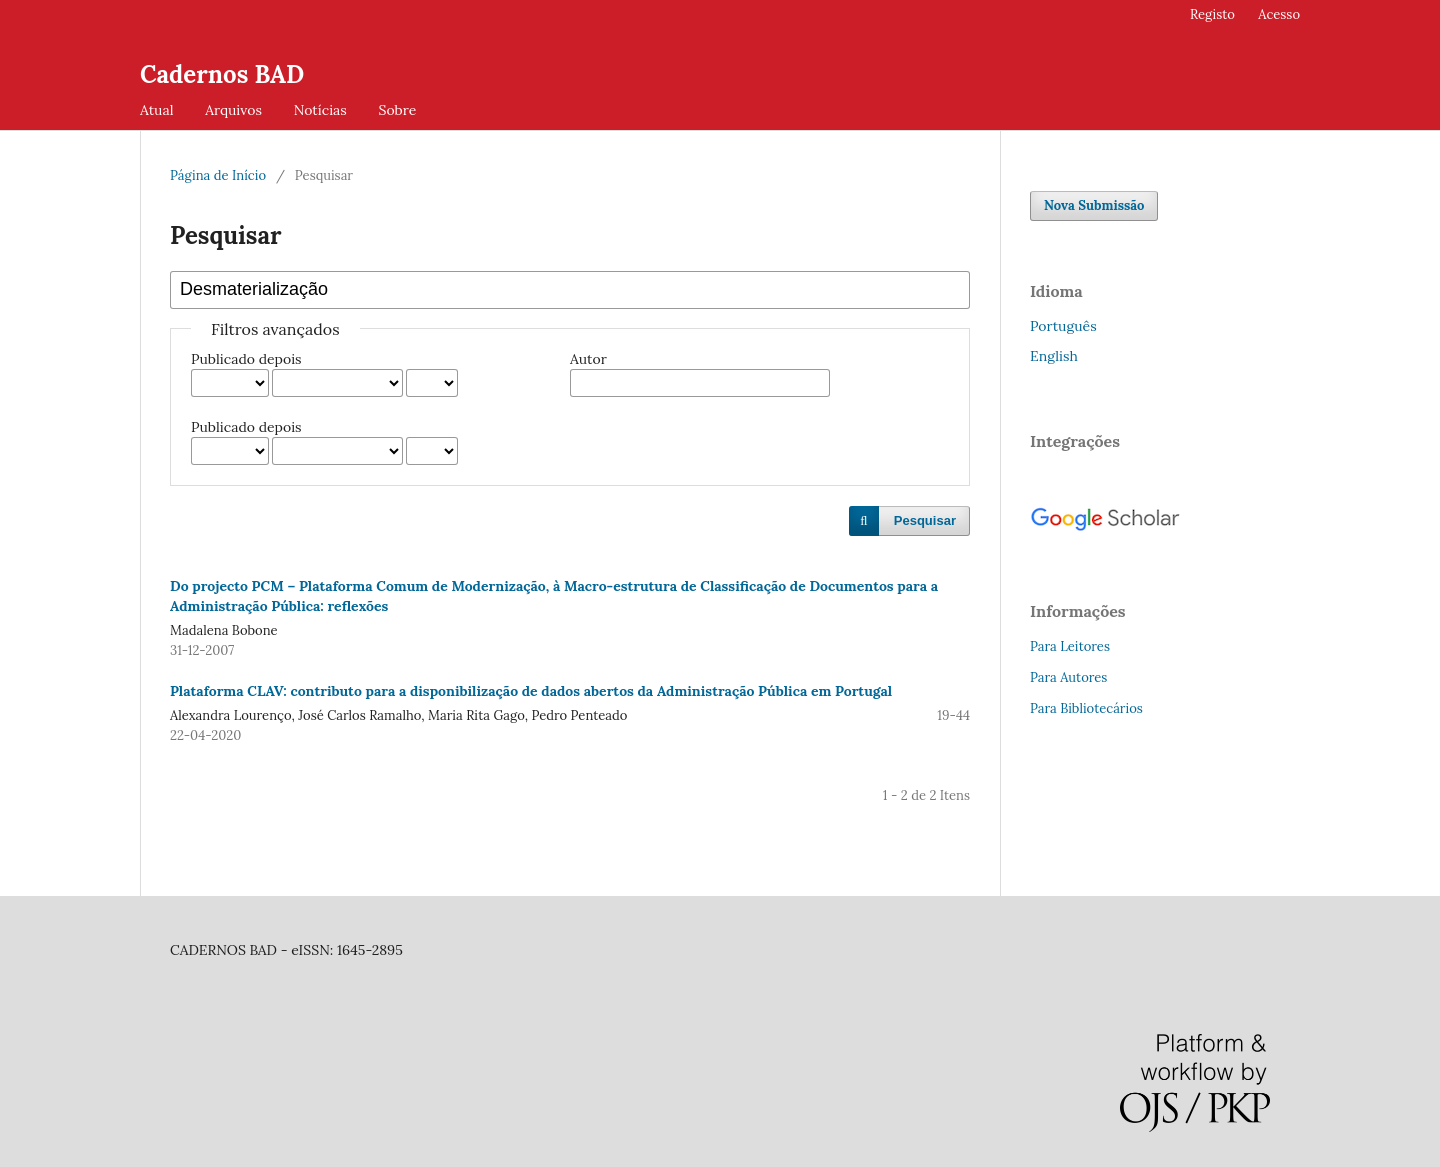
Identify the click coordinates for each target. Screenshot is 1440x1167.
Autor (588, 359)
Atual (156, 110)
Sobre (397, 110)
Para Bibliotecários (1086, 708)
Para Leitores (1070, 646)
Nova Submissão (1094, 205)
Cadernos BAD (222, 74)
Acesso (1279, 14)
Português (1063, 326)
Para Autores (1068, 677)
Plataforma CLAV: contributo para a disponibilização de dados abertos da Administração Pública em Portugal (531, 691)
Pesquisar (925, 520)
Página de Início (218, 175)
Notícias (320, 110)
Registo (1212, 14)
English (1054, 356)
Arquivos (233, 110)
